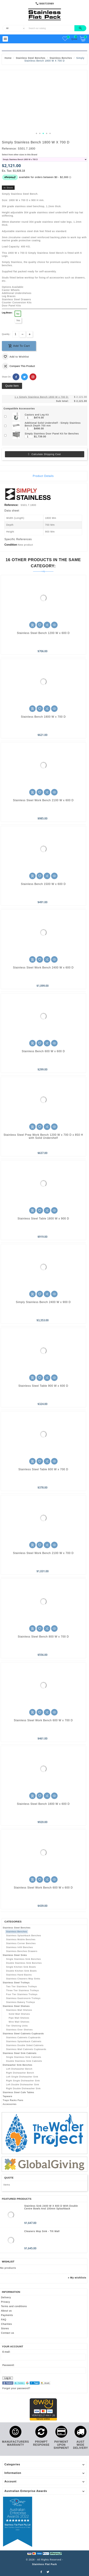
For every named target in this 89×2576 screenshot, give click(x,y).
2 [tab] (40, 133)
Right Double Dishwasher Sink (23, 2088)
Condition (11, 544)
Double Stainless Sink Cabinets (24, 2061)
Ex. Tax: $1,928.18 (13, 170)
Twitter (24, 376)
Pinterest (33, 376)
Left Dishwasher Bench (19, 2069)
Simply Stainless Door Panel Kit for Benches (52, 433)
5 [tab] (50, 133)
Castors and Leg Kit (37, 414)
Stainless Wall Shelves (19, 2010)
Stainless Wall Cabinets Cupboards (26, 2049)
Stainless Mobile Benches (20, 1939)
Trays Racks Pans (13, 2100)
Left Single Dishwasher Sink (22, 2076)
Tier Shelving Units (17, 2025)
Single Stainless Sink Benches (23, 1959)
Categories (13, 1921)
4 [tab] (46, 133)
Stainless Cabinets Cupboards (23, 2037)
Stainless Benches (16, 1931)
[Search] (50, 28)
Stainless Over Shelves (19, 2029)
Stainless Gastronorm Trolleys (23, 1998)
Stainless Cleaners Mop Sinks (23, 1978)
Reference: (11, 505)
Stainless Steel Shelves (16, 2006)
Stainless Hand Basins (19, 1974)
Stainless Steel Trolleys (16, 1982)
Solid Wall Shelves (19, 2014)
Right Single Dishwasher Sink (23, 2080)
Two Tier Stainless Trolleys (21, 1986)
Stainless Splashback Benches (23, 1935)
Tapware (7, 2096)
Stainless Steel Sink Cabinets (20, 2053)
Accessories (9, 2104)
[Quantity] (15, 334)
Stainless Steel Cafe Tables (18, 2092)
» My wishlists (77, 2277)
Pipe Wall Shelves (19, 2018)
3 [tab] (43, 133)
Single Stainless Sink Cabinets (23, 2057)
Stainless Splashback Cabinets (23, 2041)
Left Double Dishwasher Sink (22, 2084)
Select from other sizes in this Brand (19, 154)
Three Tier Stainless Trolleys (22, 1990)
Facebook (16, 376)
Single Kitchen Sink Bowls (21, 1967)
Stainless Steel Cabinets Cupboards (23, 2033)
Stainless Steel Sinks (15, 1955)
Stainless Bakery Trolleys (20, 2002)
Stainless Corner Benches (21, 1943)
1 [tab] (36, 133)
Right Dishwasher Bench (20, 2072)
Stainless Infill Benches (19, 1947)
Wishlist (8, 2261)
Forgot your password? (16, 2388)
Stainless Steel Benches (16, 1927)
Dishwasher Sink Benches (17, 2065)
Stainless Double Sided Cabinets (24, 2045)
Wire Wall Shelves (19, 2021)
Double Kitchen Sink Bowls (21, 1971)
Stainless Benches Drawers (21, 1951)
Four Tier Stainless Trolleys (22, 1994)
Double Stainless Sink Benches (24, 1963)
